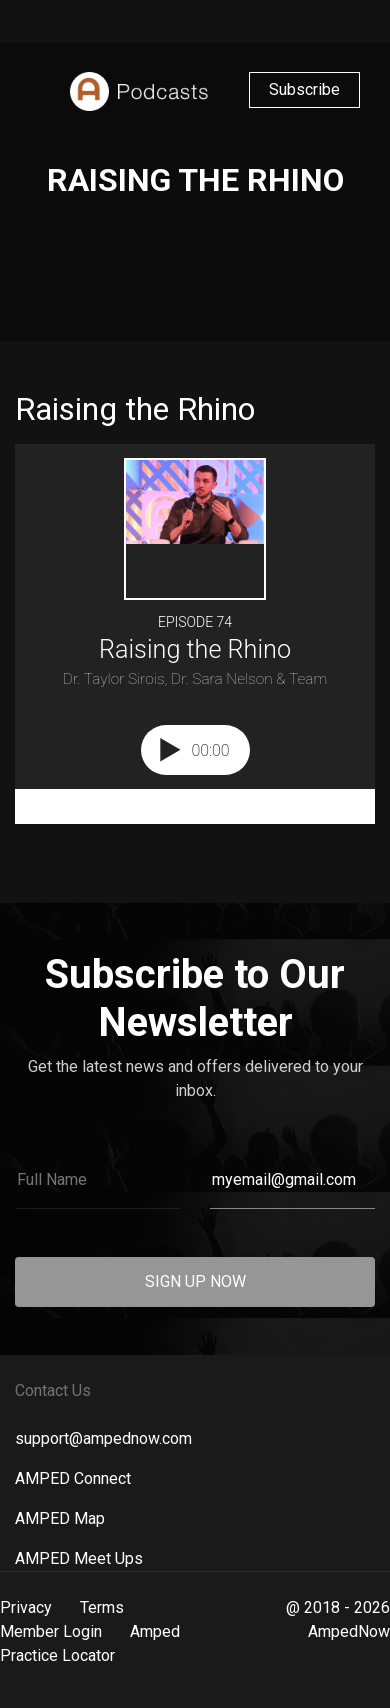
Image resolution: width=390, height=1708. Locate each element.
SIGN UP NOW (195, 1281)
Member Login (51, 1631)
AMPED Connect (73, 1478)
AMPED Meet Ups (79, 1558)
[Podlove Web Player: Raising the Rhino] (194, 634)
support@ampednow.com (103, 1438)
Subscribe (304, 89)
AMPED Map (60, 1518)
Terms (102, 1607)
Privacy (26, 1607)
